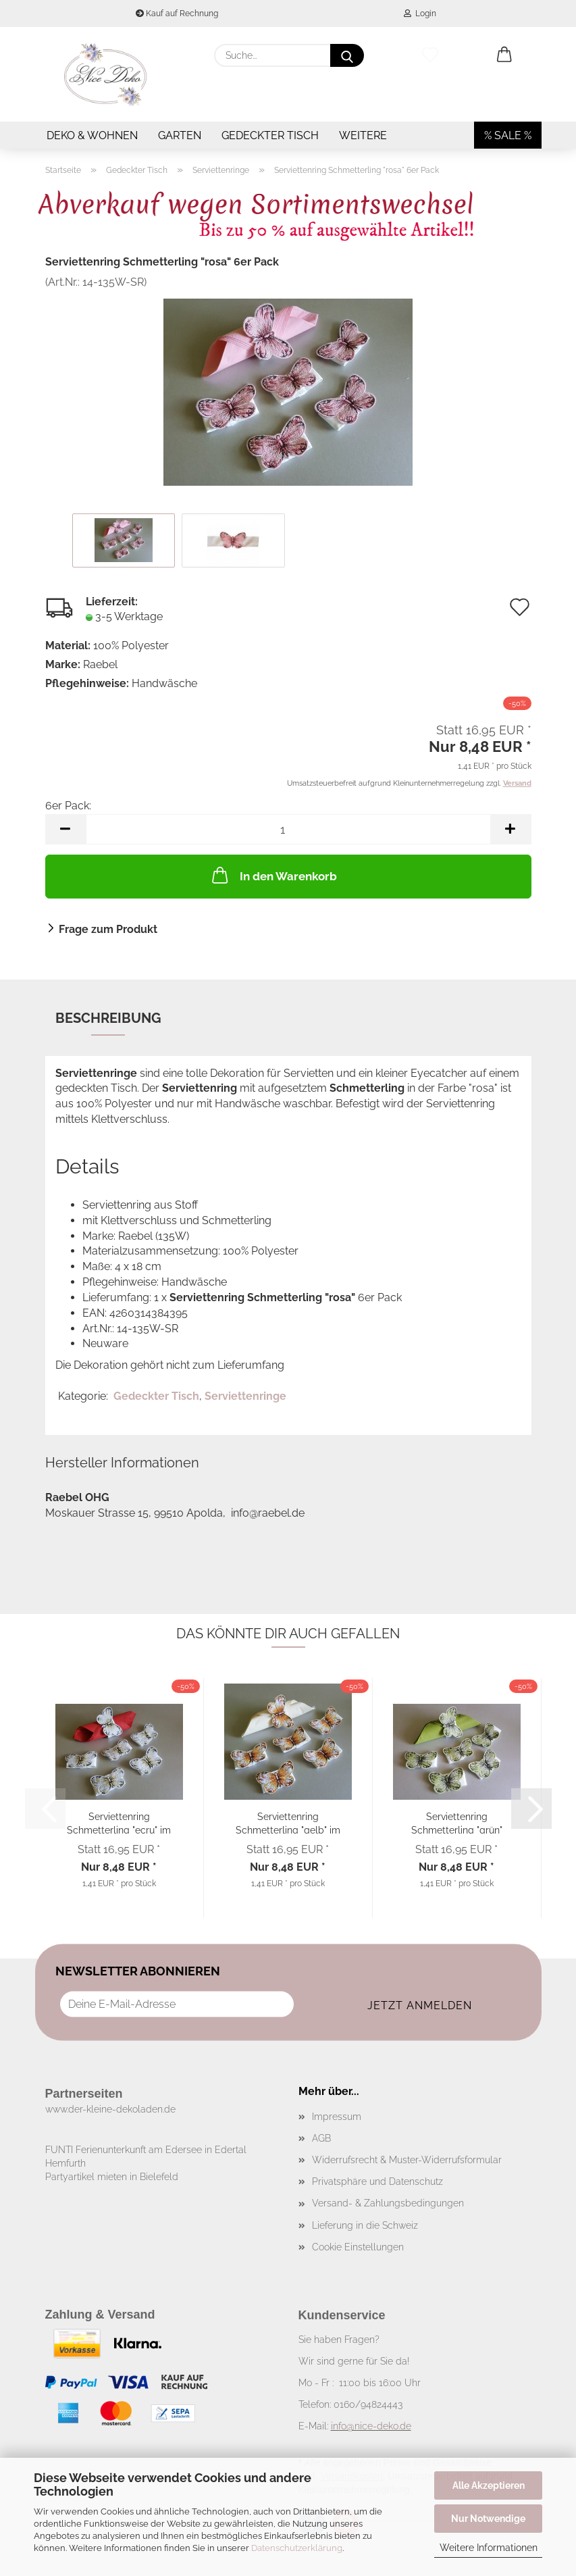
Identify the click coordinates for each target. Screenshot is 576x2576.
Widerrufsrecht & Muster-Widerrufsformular (407, 2159)
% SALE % (507, 135)
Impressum (336, 2116)
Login (420, 13)
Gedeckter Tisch (270, 135)
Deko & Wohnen (92, 135)
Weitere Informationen (489, 2547)
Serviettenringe (245, 1396)
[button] (504, 55)
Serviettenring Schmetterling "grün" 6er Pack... (456, 1822)
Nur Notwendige (488, 2518)
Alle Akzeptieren (488, 2485)
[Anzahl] (288, 829)
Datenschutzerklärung (296, 2548)
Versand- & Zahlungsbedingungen (388, 2203)
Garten (179, 135)
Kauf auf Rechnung (177, 13)
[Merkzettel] (430, 55)
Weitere (363, 135)
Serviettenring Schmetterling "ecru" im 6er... (119, 1822)
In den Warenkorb (273, 875)
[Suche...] (347, 55)
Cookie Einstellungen (358, 2247)
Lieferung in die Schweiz (365, 2225)
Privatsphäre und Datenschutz (377, 2181)
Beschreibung (108, 1018)
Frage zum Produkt (108, 929)
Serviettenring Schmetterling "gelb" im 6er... (288, 1822)
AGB (321, 2138)
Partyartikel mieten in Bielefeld (111, 2176)
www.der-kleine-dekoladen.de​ (110, 2109)
